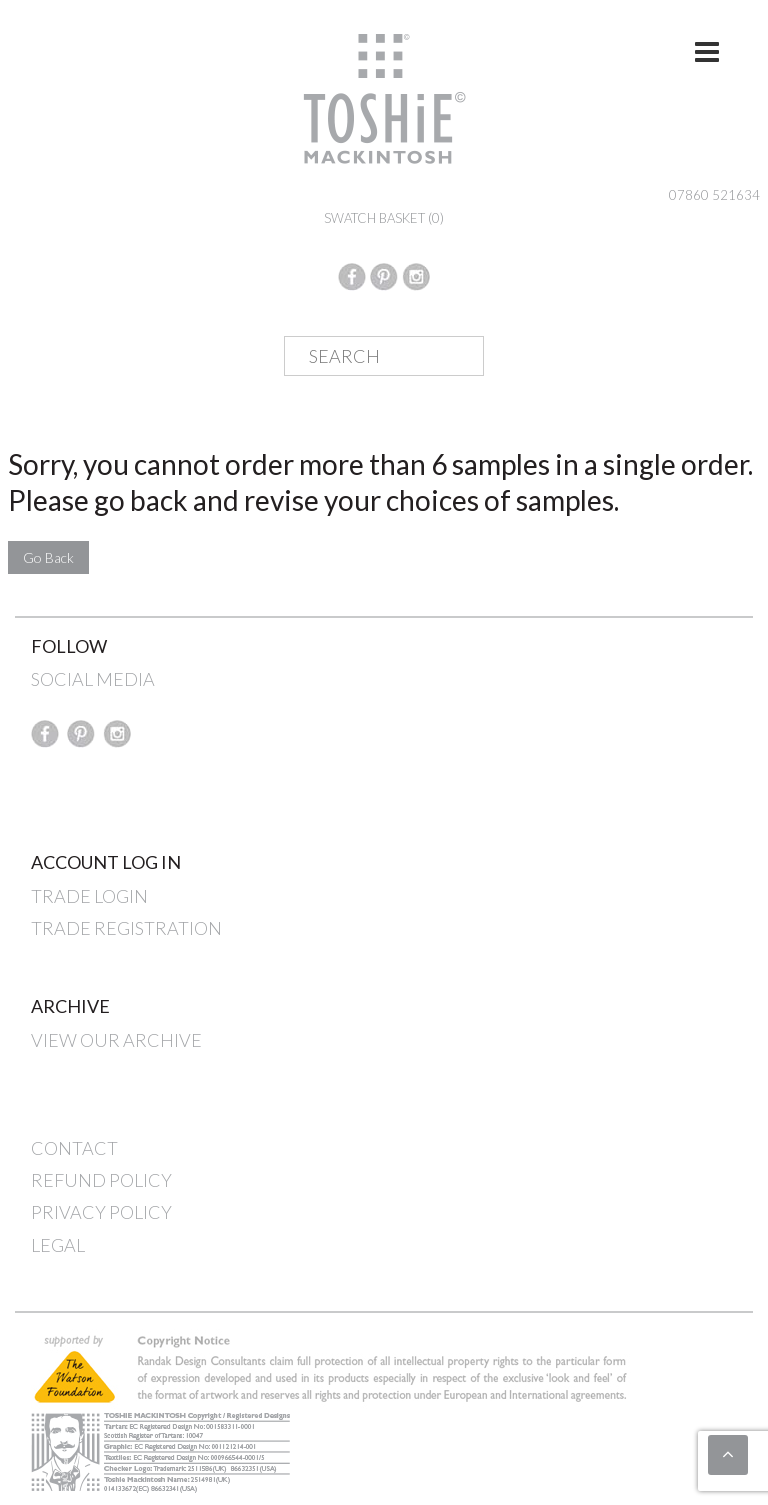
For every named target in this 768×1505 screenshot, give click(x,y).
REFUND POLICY (101, 1180)
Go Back (48, 557)
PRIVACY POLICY (101, 1212)
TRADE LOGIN (89, 896)
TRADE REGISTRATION (126, 928)
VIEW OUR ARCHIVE (116, 1040)
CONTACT (74, 1148)
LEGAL (58, 1245)
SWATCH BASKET (384, 218)
